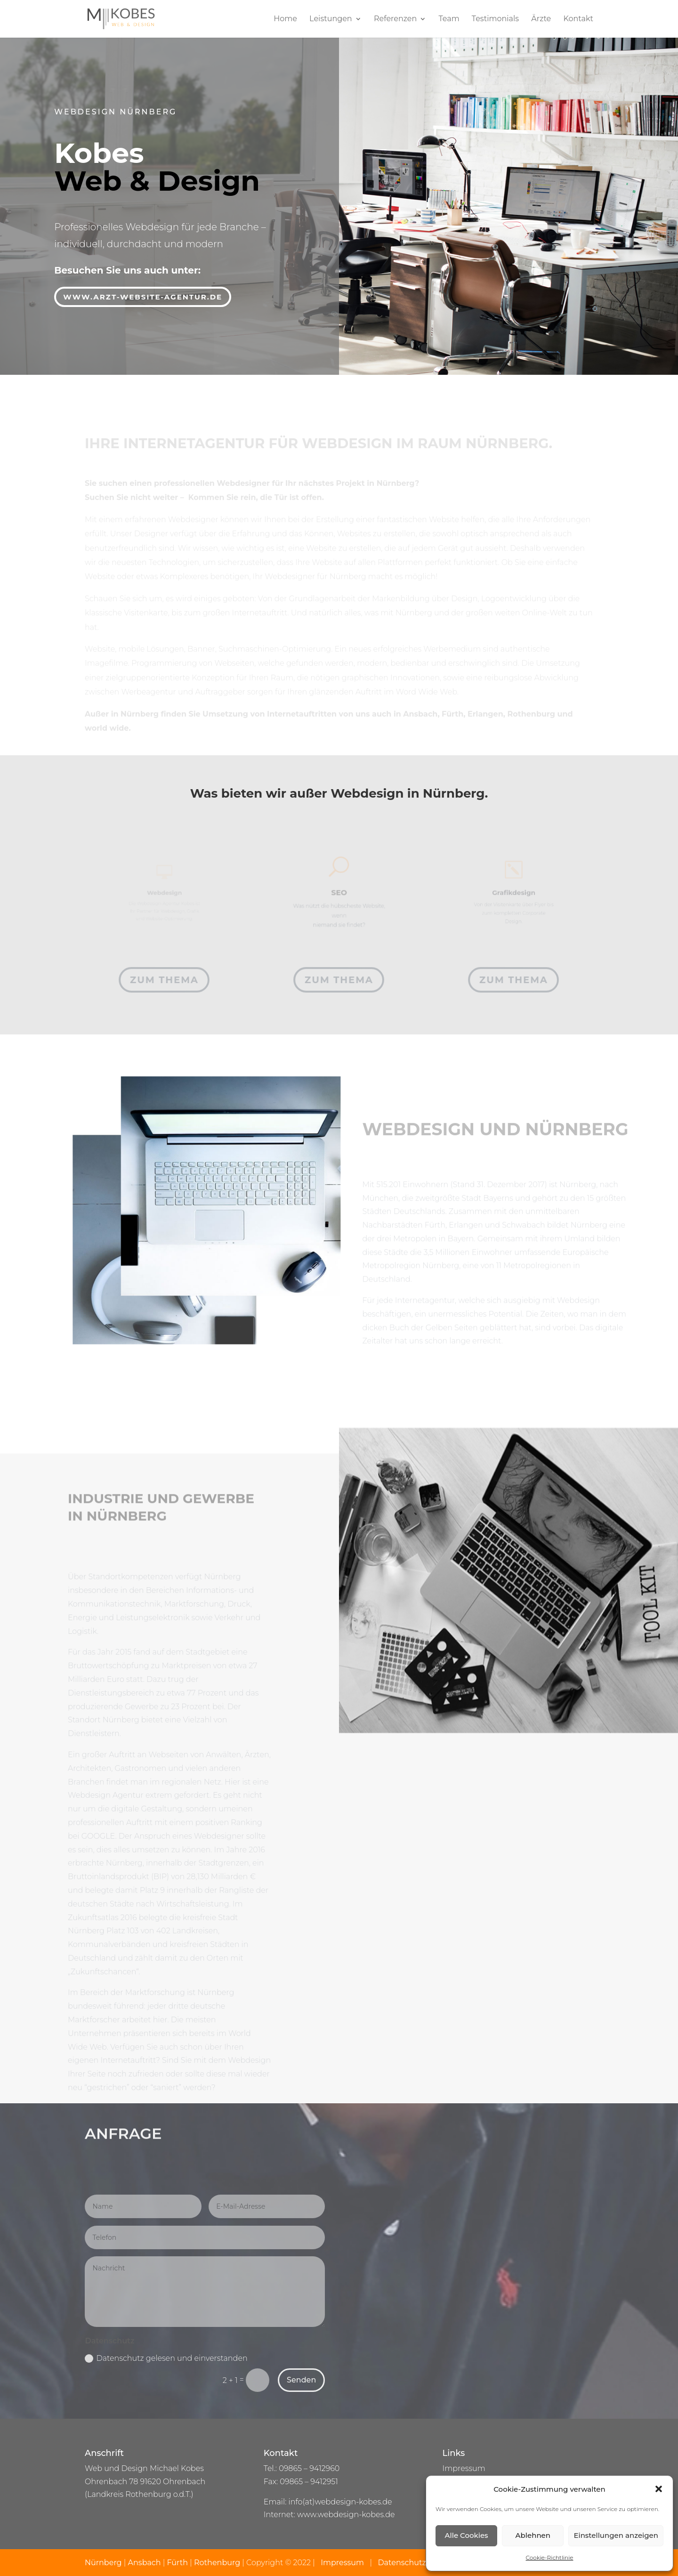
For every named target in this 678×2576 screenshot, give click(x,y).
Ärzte (541, 19)
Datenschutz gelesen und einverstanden (166, 2358)
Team (449, 19)
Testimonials (495, 19)
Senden (301, 2379)
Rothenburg (217, 2562)
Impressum (464, 2468)
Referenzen (395, 19)
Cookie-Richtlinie (549, 2557)
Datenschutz (402, 2562)
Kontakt (578, 19)
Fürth (178, 2562)
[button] (658, 2489)
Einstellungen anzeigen (615, 2535)
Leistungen (330, 19)
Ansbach (144, 2562)
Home (285, 19)
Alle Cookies (466, 2535)
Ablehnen (533, 2535)
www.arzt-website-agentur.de (143, 295)
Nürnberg (104, 2562)
